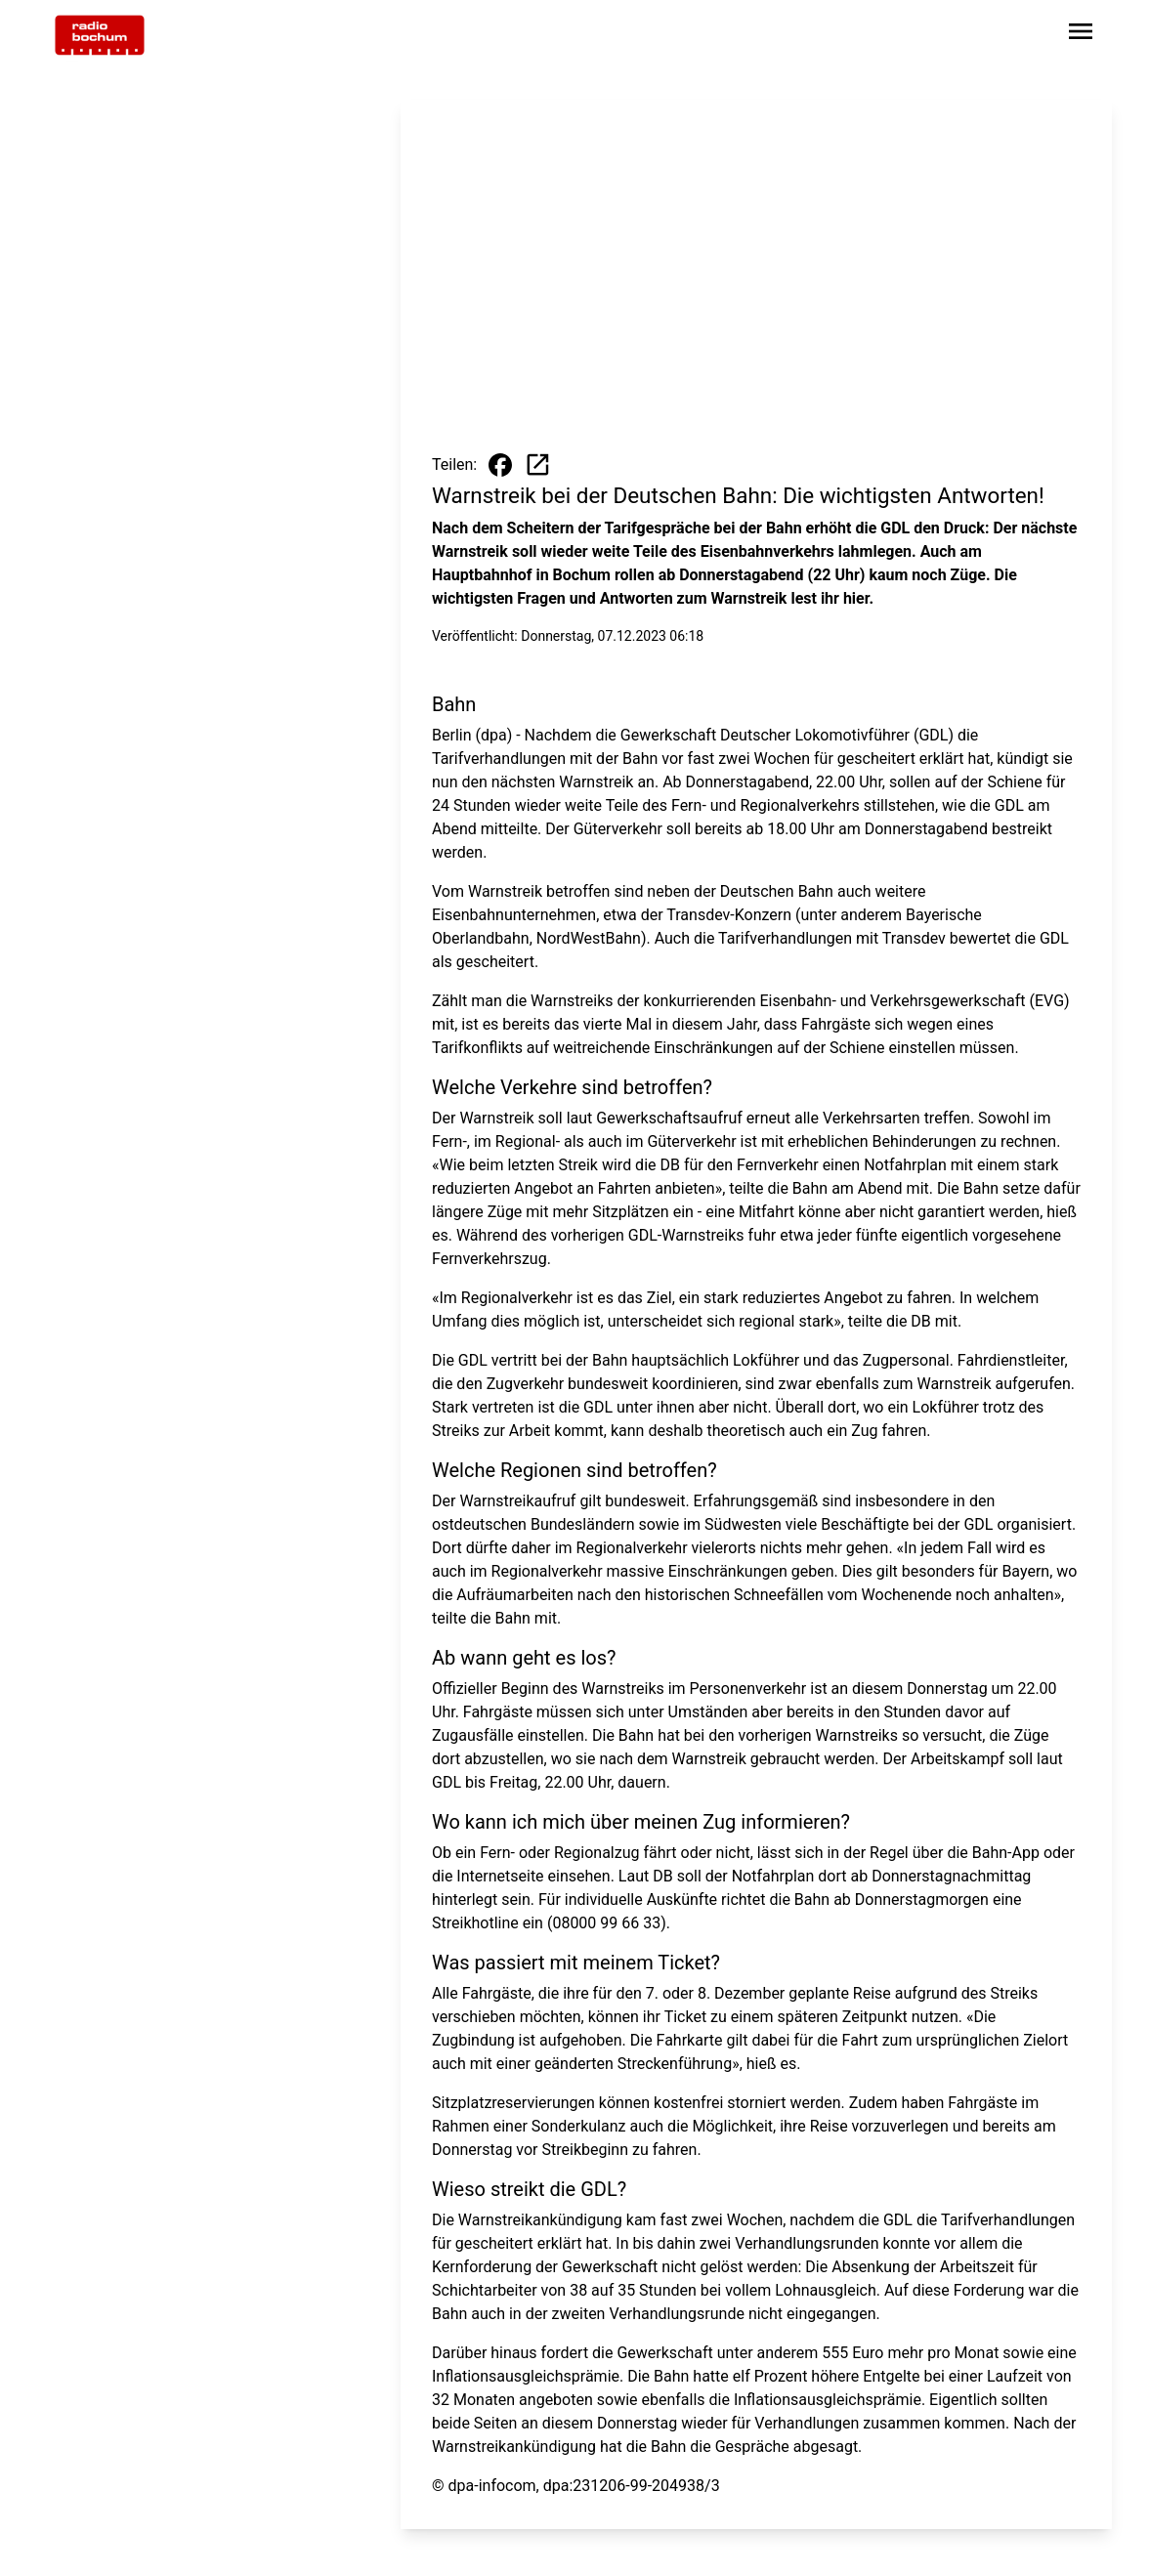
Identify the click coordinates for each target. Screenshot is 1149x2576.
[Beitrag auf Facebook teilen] (500, 465)
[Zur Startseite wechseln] (100, 35)
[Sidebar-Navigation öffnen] (1080, 35)
